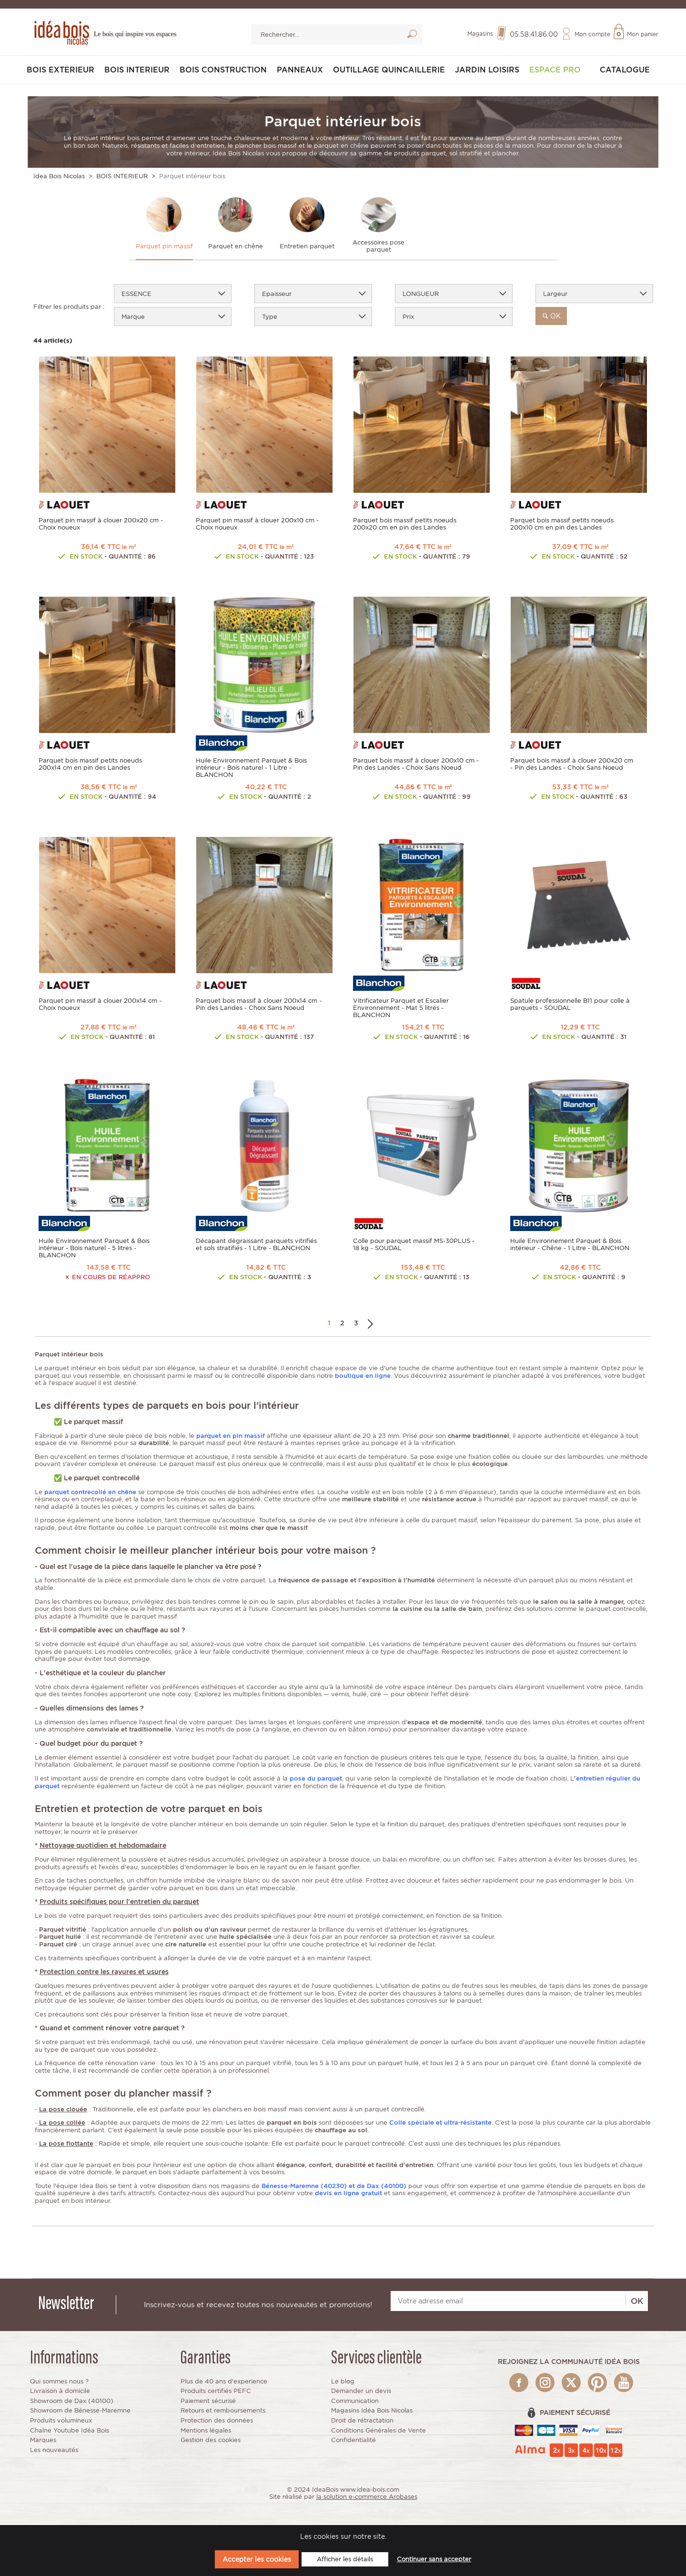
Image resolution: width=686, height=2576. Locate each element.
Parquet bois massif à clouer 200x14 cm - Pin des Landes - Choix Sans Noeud (259, 1005)
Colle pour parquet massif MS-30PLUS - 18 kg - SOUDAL (413, 1245)
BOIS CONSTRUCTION (223, 70)
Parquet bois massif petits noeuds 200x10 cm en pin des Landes (562, 524)
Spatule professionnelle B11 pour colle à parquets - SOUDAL (570, 1005)
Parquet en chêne (235, 246)
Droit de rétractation (362, 2420)
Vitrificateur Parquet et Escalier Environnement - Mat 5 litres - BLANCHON (401, 1008)
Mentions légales (206, 2430)
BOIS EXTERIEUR (60, 70)
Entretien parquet (307, 246)
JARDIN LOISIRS (487, 70)
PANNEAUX (300, 70)
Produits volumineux (61, 2420)
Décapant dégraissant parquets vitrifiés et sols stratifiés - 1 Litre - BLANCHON (256, 1245)
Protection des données (217, 2420)
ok (551, 316)
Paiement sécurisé (208, 2401)
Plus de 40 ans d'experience (224, 2381)
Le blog (342, 2381)
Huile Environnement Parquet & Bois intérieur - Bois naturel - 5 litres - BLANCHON (94, 1248)
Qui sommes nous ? (59, 2381)
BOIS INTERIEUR (137, 70)
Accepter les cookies (256, 2559)
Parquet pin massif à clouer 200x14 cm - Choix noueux (100, 1005)
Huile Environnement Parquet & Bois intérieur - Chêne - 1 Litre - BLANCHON (569, 1245)
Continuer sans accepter (434, 2559)
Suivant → (370, 1323)
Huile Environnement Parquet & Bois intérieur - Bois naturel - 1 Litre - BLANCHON (251, 768)
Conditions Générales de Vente (378, 2430)
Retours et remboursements (223, 2410)
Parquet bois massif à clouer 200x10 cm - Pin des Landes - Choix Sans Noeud (416, 764)
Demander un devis (361, 2391)
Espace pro (555, 70)
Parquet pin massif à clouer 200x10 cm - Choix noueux (257, 524)
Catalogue (625, 70)
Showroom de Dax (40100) (71, 2401)
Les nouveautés (54, 2450)
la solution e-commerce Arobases (366, 2497)
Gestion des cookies (211, 2440)
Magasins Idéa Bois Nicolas (372, 2410)
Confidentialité (353, 2440)
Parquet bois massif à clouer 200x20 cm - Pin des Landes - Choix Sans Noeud (571, 764)
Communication (355, 2401)
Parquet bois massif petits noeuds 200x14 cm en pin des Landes (90, 764)
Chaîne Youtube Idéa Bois (69, 2430)
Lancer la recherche (412, 35)
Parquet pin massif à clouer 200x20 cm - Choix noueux (101, 524)
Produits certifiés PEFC (216, 2391)
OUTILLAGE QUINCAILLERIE (389, 70)
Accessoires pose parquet (378, 246)
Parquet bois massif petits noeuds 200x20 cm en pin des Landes (404, 524)
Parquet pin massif (164, 246)
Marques (43, 2440)
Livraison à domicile (60, 2391)
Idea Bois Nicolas (59, 176)
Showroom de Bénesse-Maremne (80, 2410)
